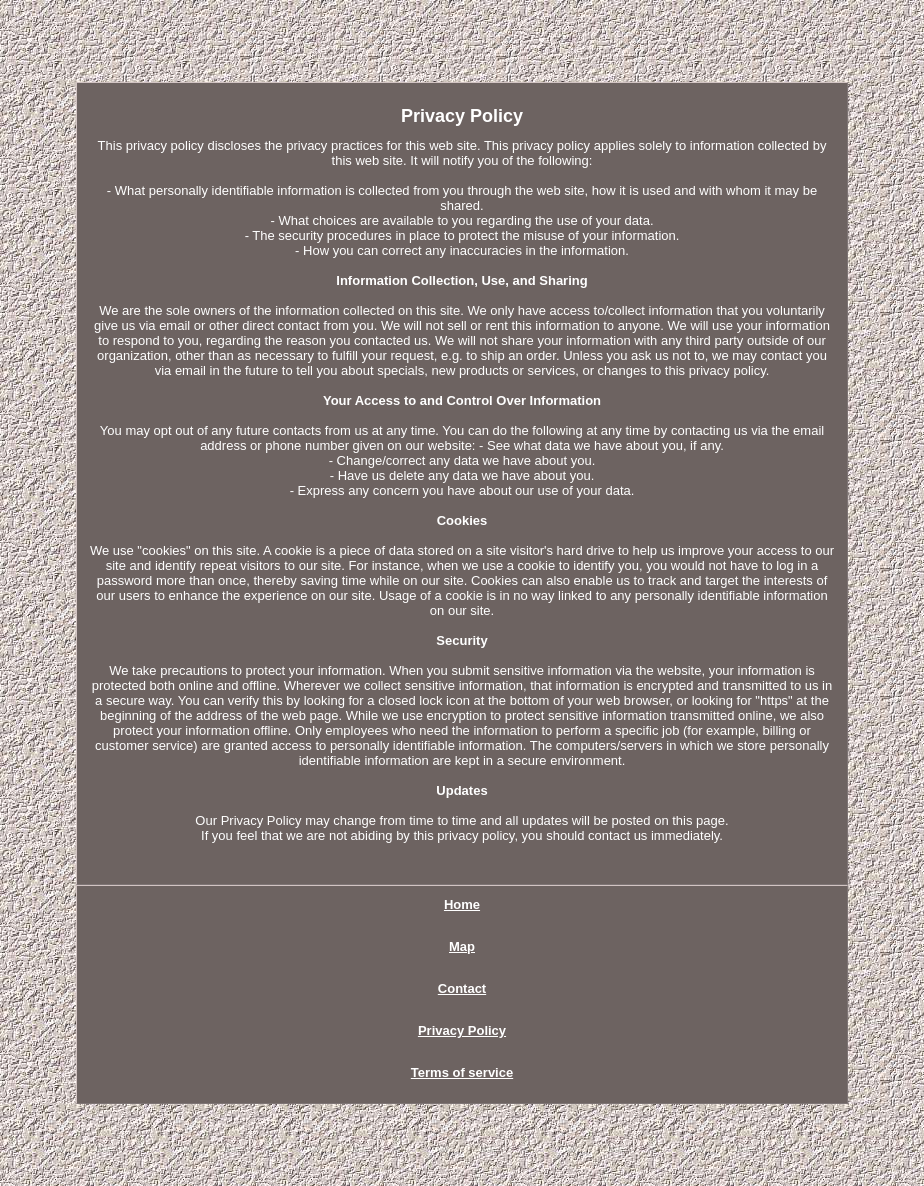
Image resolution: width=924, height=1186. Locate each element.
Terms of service (462, 1072)
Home (462, 904)
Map (462, 946)
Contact (462, 988)
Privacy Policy (462, 1030)
